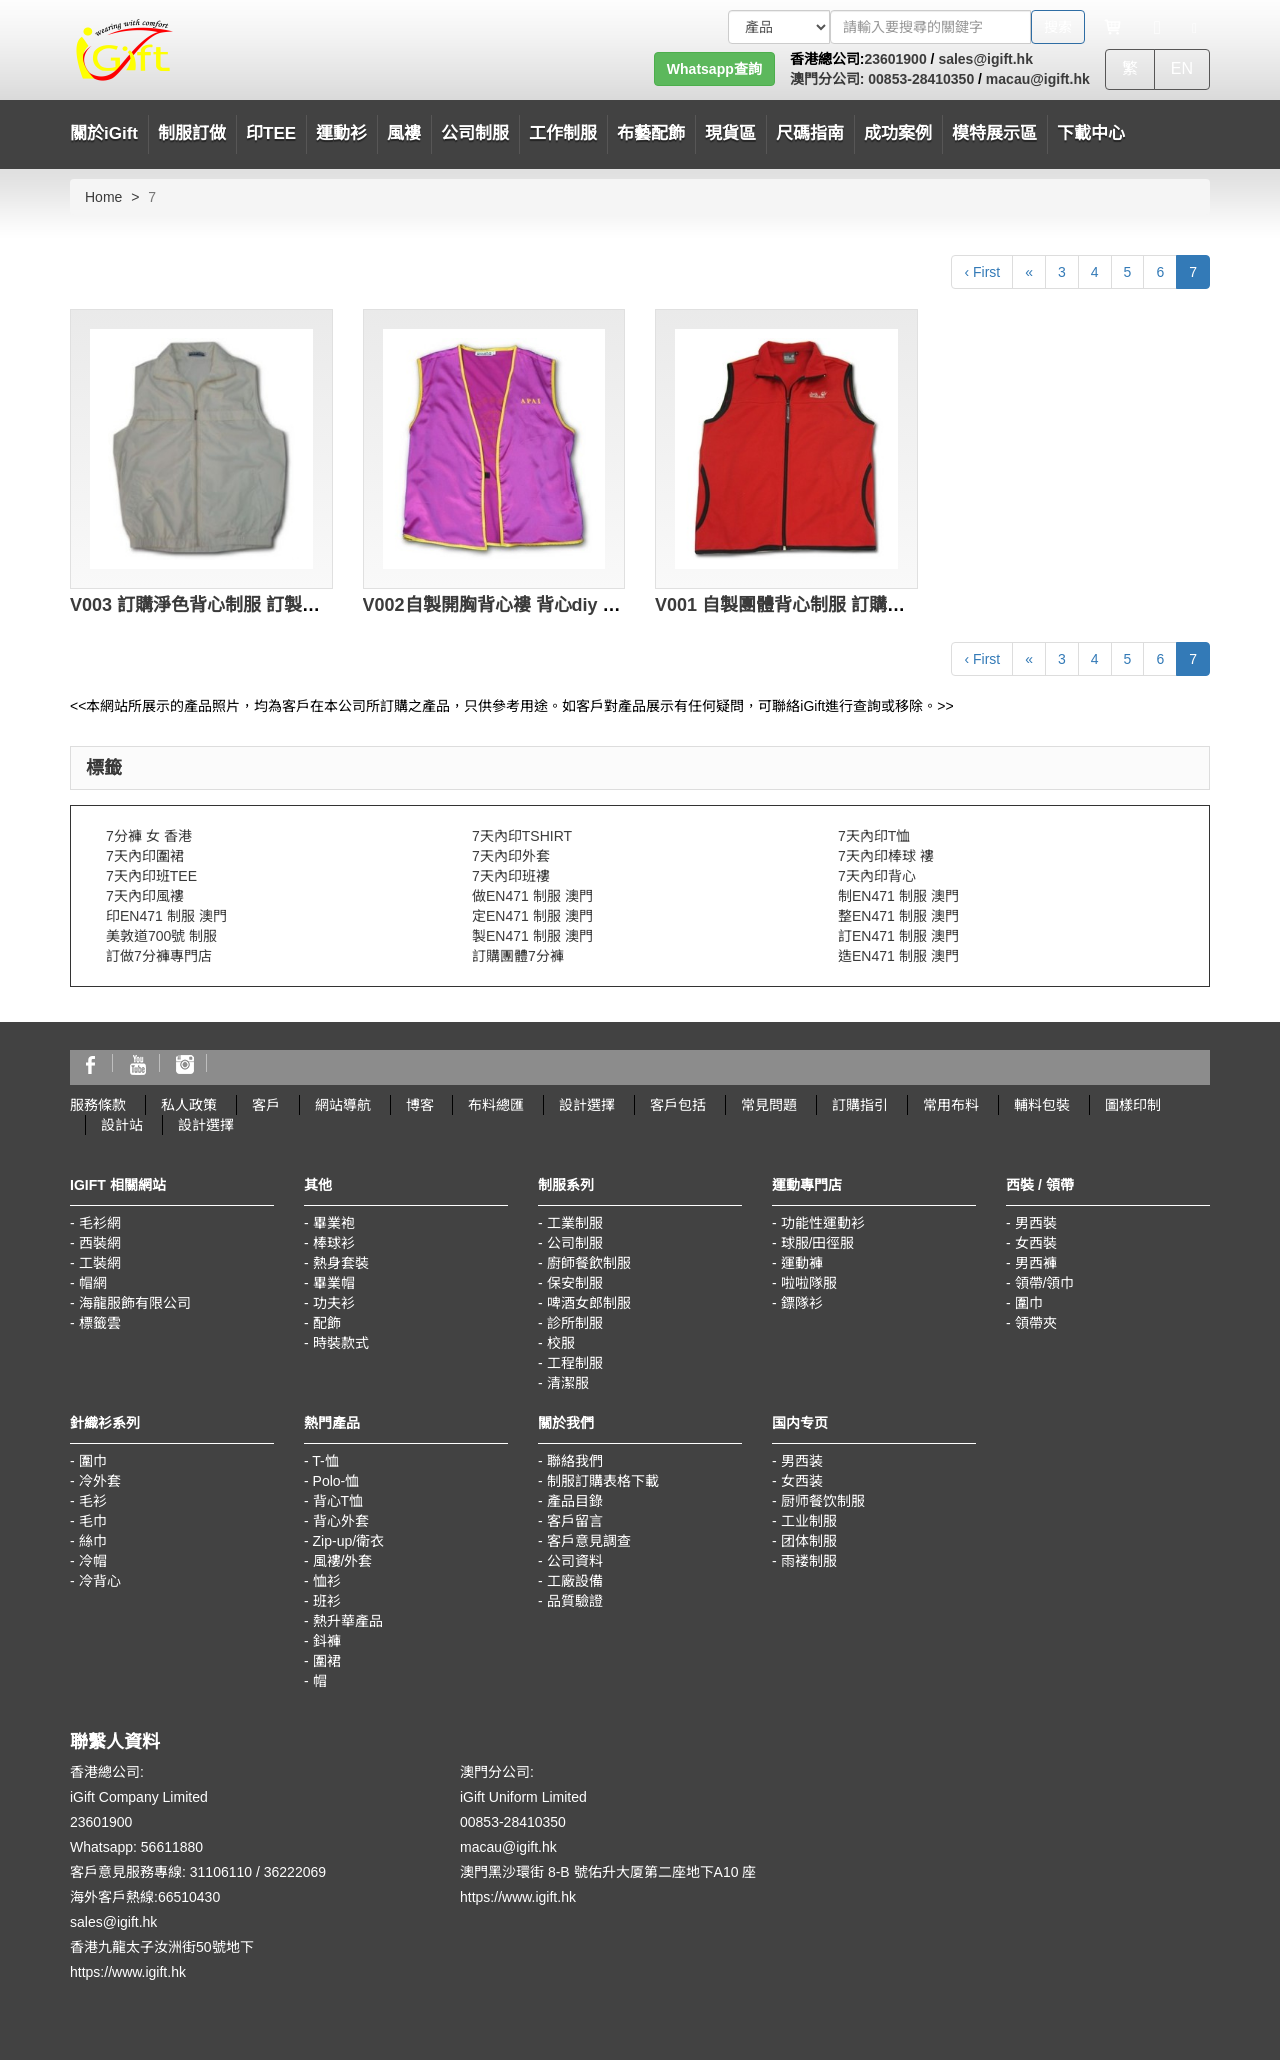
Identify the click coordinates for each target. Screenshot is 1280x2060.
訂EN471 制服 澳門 (898, 936)
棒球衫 (334, 1243)
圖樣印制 (1133, 1105)
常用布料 (951, 1105)
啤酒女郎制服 (589, 1303)
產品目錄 (575, 1501)
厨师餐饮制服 (823, 1501)
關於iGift (104, 133)
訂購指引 (860, 1105)
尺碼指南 (810, 133)
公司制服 (575, 1243)
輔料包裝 (1042, 1105)
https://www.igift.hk (128, 1972)
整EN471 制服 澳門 (898, 916)
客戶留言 (575, 1521)
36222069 (295, 1872)
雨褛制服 (809, 1561)
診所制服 (575, 1323)
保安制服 (575, 1283)
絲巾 (93, 1541)
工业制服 (809, 1521)
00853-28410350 (919, 79)
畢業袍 (334, 1223)
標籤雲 (100, 1323)
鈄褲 (327, 1641)
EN (1182, 68)
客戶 (266, 1105)
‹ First (982, 272)
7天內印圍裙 (145, 856)
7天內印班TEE (151, 876)
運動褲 (802, 1263)
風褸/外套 (343, 1561)
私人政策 (189, 1105)
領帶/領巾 (1045, 1283)
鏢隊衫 (802, 1303)
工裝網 (100, 1263)
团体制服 (809, 1541)
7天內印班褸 (511, 876)
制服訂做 (192, 133)
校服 (561, 1343)
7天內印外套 (511, 856)
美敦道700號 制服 (161, 936)
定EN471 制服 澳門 (532, 916)
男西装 (802, 1461)
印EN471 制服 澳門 (166, 916)
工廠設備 (575, 1581)
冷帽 (93, 1561)
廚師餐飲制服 (589, 1263)
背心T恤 (338, 1501)
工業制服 (575, 1223)
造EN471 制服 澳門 (898, 956)
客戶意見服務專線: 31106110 (161, 1872)
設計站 (122, 1125)
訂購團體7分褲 (518, 956)
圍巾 (1029, 1303)
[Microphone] (1157, 27)
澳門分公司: (827, 79)
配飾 (327, 1323)
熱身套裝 (341, 1263)
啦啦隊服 (809, 1283)
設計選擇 (587, 1105)
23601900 (895, 59)
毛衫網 (100, 1223)
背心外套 (341, 1521)
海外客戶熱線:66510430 (145, 1897)
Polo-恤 (336, 1481)
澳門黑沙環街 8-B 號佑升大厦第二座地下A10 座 (608, 1872)
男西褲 (1036, 1263)
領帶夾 (1036, 1323)
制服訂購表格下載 (603, 1481)
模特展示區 (994, 133)
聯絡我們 (575, 1461)
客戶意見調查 (589, 1541)
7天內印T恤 (874, 836)
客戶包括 (678, 1105)
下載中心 (1091, 133)
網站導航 (343, 1105)
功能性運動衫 (823, 1223)
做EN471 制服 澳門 (532, 896)
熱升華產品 (348, 1621)
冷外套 (100, 1481)
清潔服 (568, 1383)
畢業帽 (334, 1283)
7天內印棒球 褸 (886, 856)
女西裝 (1036, 1243)
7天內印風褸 (145, 896)
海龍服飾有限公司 (135, 1303)
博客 (420, 1105)
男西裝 (1036, 1223)
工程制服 (575, 1363)
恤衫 (327, 1581)
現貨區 (730, 133)
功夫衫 (334, 1303)
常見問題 (769, 1105)
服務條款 (98, 1105)
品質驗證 (575, 1601)
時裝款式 (341, 1343)
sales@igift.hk (985, 59)
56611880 (172, 1847)
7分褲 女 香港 (149, 836)
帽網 (93, 1283)
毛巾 (93, 1521)
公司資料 (575, 1561)
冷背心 (100, 1581)
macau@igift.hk (1038, 79)
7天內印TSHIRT (522, 836)
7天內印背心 (877, 876)
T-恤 (325, 1461)
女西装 (802, 1481)
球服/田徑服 (818, 1243)
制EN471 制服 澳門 (898, 896)
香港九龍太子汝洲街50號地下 (162, 1947)
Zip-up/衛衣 (349, 1541)
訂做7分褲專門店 (159, 956)
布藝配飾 (651, 133)
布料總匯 (496, 1105)
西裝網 (100, 1243)
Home (103, 197)
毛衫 (93, 1501)
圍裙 (327, 1661)
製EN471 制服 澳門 (532, 936)
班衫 (327, 1601)
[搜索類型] (779, 27)
